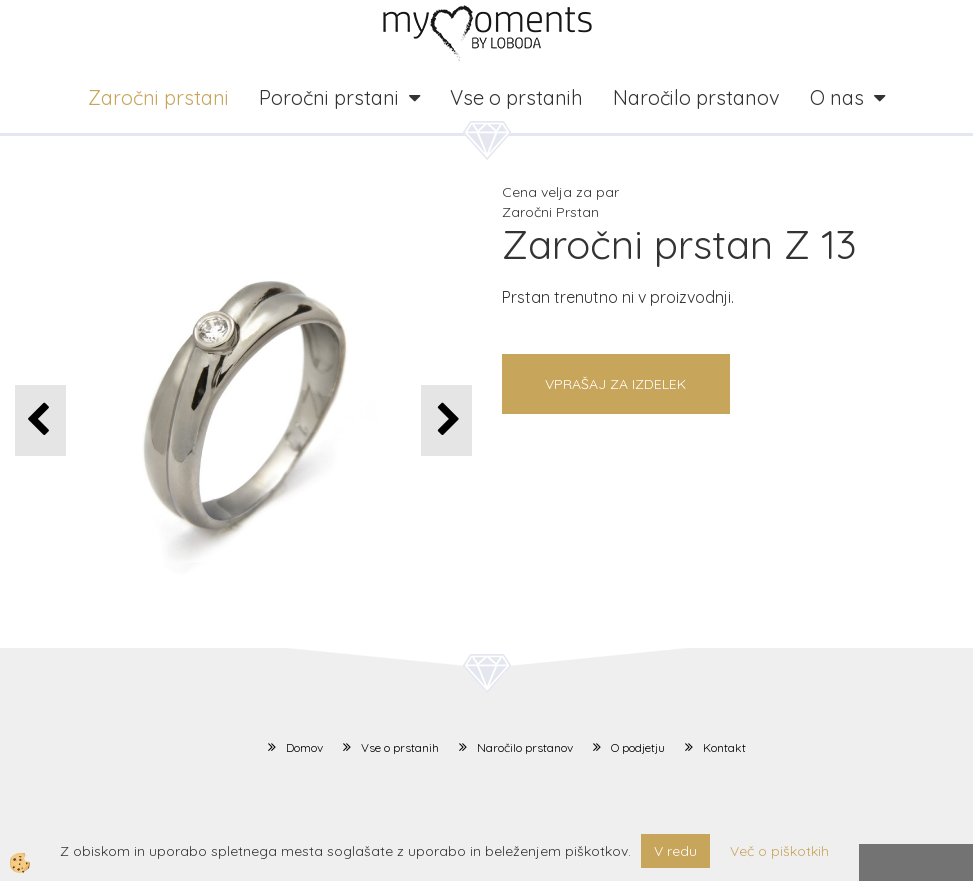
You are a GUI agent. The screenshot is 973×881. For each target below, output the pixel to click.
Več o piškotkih (779, 851)
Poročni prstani (329, 97)
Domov (304, 747)
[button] (446, 420)
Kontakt (724, 747)
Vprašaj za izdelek (615, 384)
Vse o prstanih (516, 97)
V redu (675, 851)
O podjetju (638, 747)
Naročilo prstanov (696, 97)
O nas (837, 97)
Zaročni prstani (158, 97)
